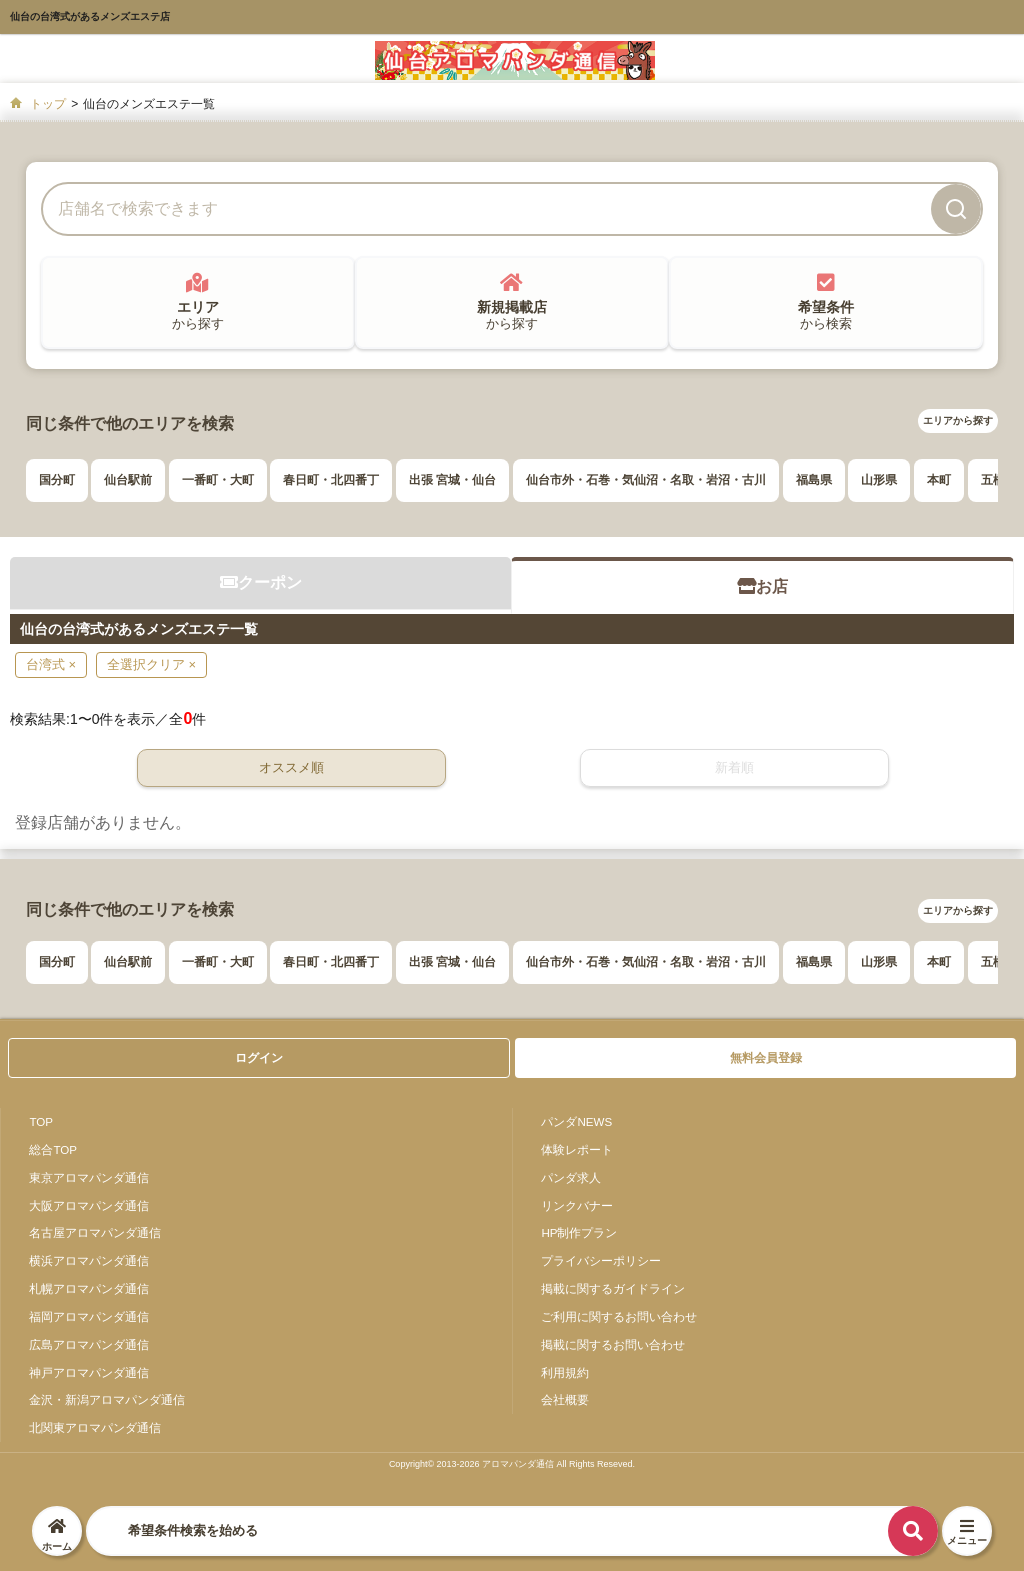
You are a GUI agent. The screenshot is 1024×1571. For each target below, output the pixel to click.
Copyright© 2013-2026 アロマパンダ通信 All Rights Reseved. (512, 1464)
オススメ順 (291, 767)
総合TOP (53, 1149)
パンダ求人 (571, 1177)
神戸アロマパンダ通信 (89, 1372)
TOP (41, 1121)
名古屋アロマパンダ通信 (95, 1232)
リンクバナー (577, 1205)
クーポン (261, 582)
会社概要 (565, 1399)
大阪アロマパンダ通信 (89, 1205)
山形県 (879, 480)
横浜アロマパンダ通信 (89, 1260)
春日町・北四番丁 (331, 480)
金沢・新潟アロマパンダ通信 (107, 1399)
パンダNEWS (576, 1121)
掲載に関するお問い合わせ (613, 1344)
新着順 (734, 767)
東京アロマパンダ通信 (89, 1177)
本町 (939, 480)
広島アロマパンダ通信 (89, 1344)
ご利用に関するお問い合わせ (619, 1316)
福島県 (814, 480)
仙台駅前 (128, 480)
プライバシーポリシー (601, 1260)
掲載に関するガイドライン (613, 1288)
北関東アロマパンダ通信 (95, 1427)
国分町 (57, 480)
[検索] (956, 209)
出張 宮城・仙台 (452, 480)
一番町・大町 (218, 480)
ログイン (259, 1058)
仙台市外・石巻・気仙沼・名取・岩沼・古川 (646, 480)
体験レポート (577, 1149)
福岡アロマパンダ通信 (89, 1316)
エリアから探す (958, 420)
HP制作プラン (579, 1232)
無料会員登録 (766, 1058)
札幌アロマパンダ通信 (89, 1288)
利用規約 (565, 1372)
